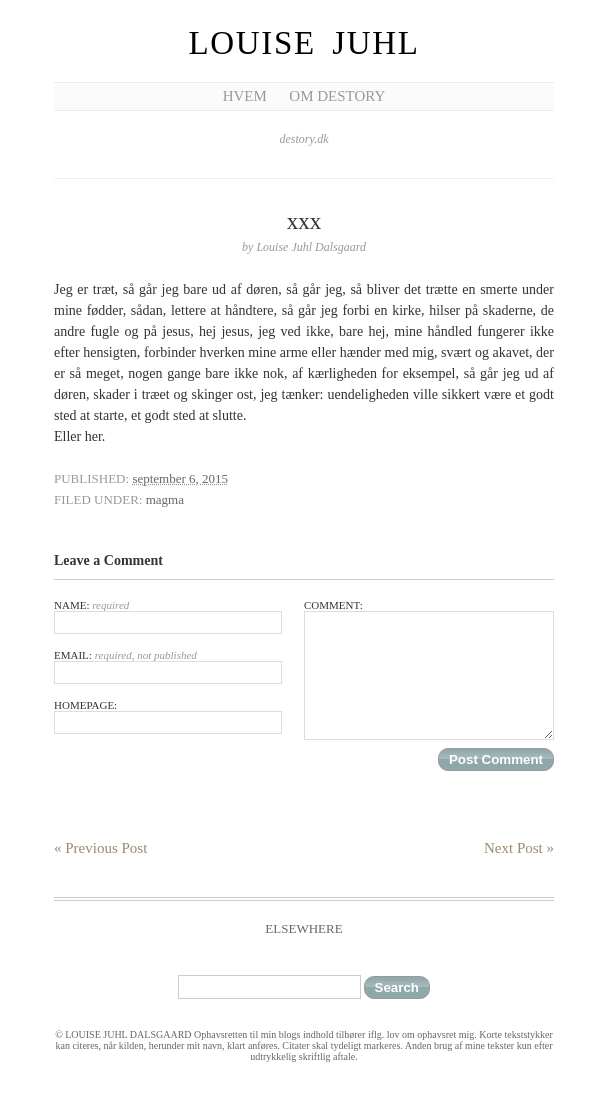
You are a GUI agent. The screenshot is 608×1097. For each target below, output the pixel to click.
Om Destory (337, 96)
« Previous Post (100, 848)
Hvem (245, 96)
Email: (168, 666)
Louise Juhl (304, 43)
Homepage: (168, 716)
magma (165, 499)
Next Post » (519, 848)
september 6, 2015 (180, 478)
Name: (168, 616)
